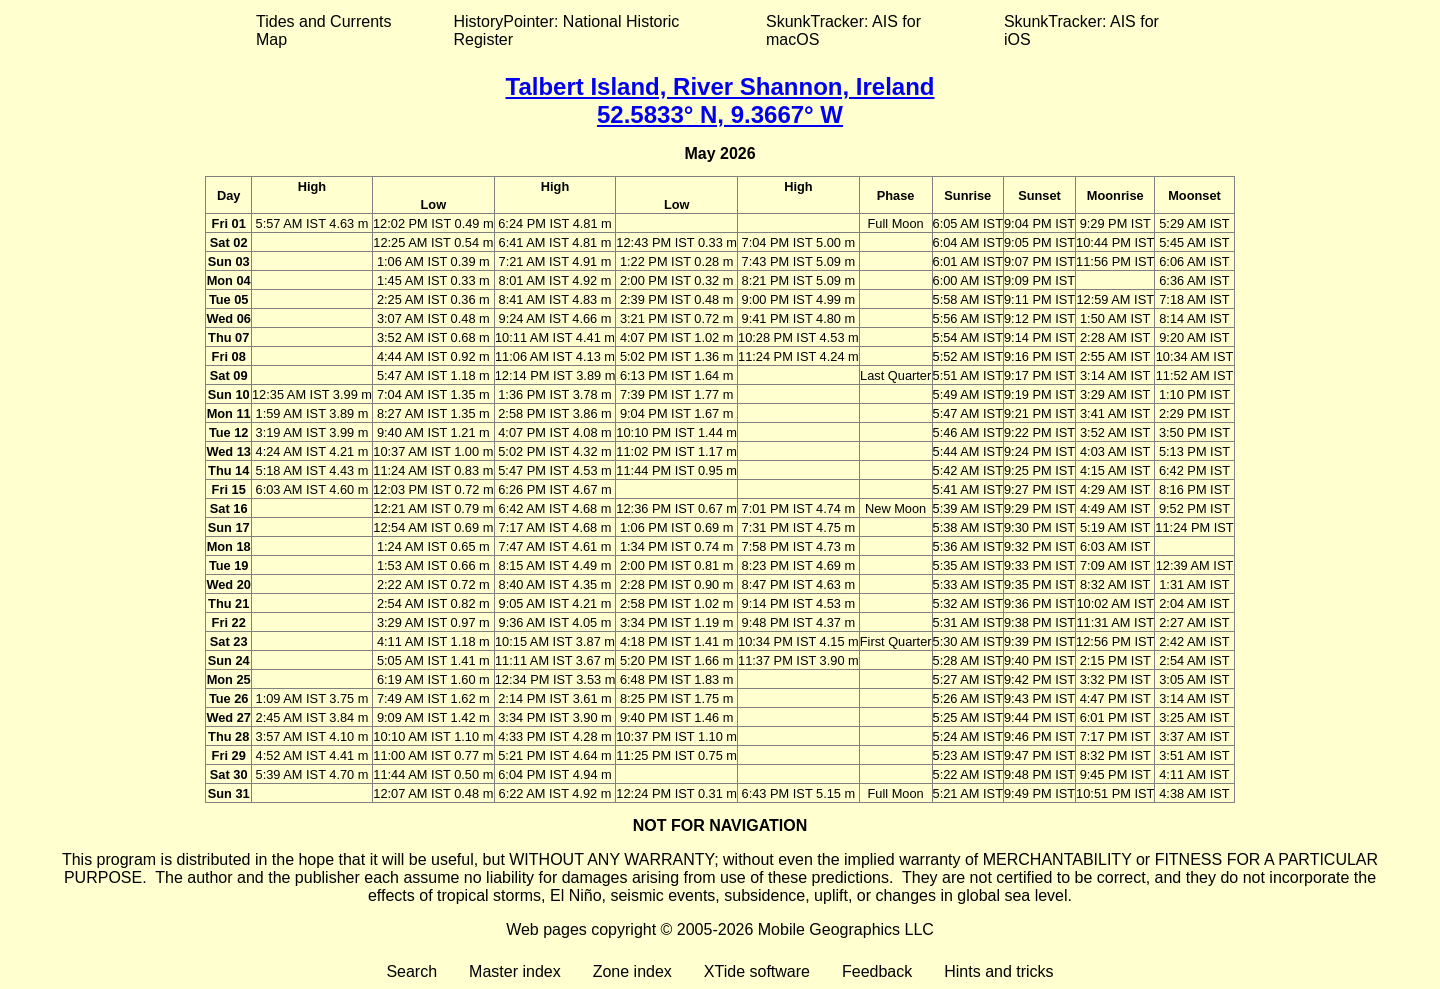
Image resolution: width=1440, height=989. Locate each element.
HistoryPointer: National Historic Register (567, 30)
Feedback (877, 971)
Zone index (632, 971)
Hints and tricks (998, 971)
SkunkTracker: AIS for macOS (843, 30)
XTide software (757, 971)
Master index (515, 971)
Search (411, 971)
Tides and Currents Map (323, 30)
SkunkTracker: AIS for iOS (1081, 30)
